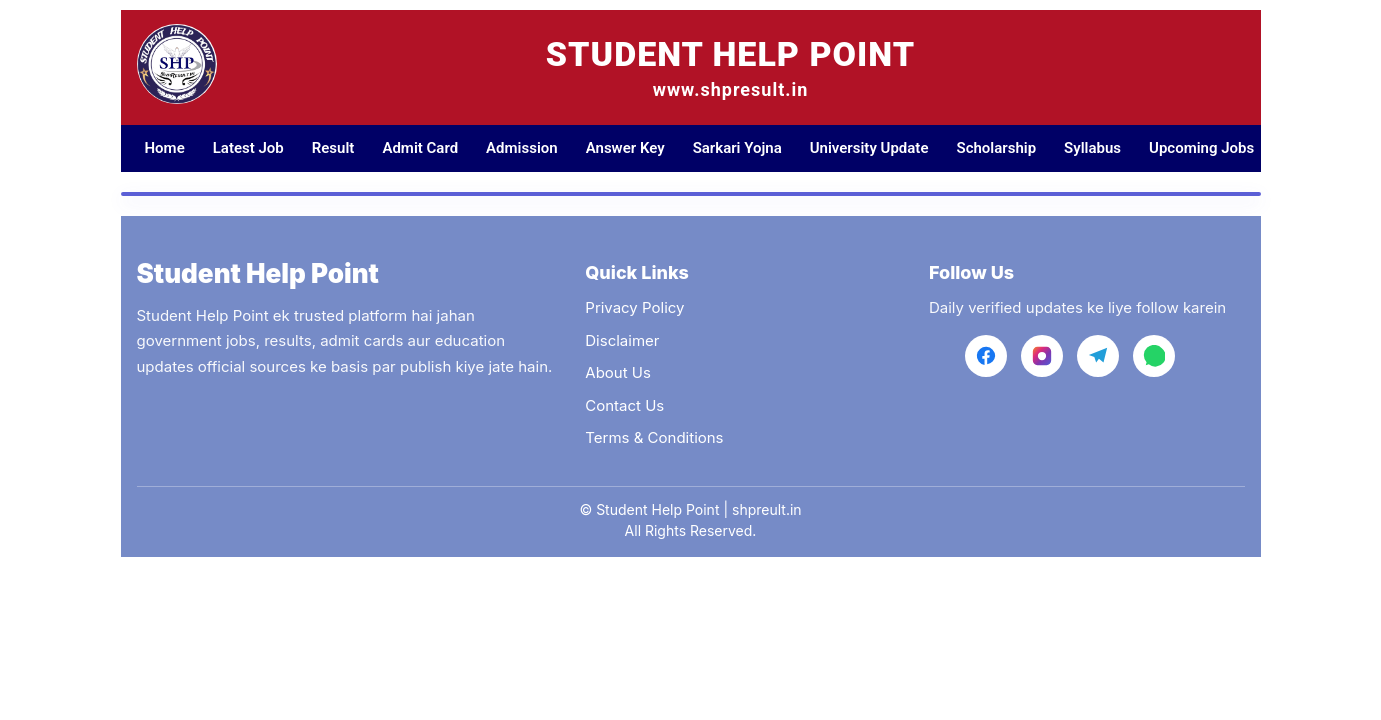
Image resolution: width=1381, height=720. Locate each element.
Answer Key (625, 148)
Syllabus (1092, 148)
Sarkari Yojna (737, 148)
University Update (869, 148)
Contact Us (624, 405)
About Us (618, 372)
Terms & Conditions (654, 437)
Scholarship (996, 148)
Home (165, 148)
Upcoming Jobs (1201, 148)
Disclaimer (622, 340)
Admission (522, 148)
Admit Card (420, 148)
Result (333, 148)
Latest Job (248, 148)
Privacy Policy (634, 307)
